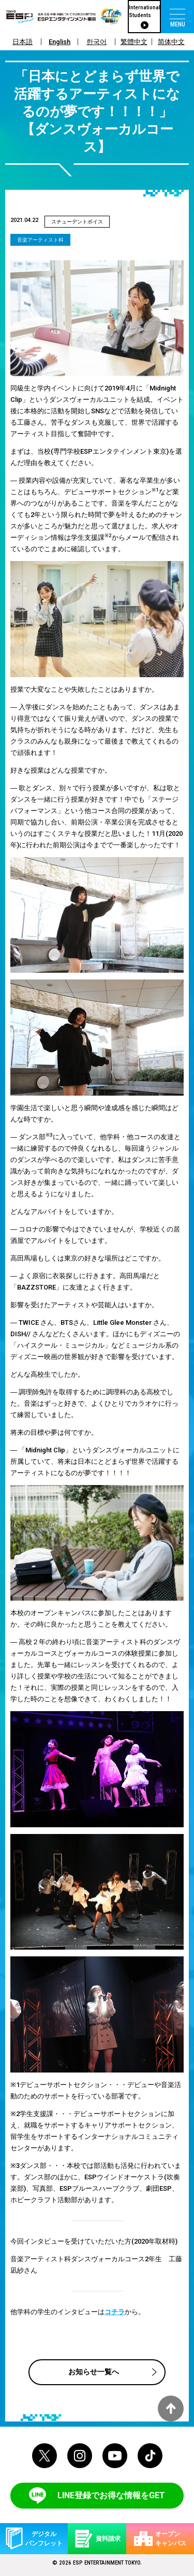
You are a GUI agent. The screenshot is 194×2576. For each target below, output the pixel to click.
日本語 (22, 41)
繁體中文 (134, 41)
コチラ (115, 2312)
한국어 (96, 41)
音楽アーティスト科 (40, 240)
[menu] (177, 16)
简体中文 (171, 41)
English (59, 41)
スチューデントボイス (77, 222)
